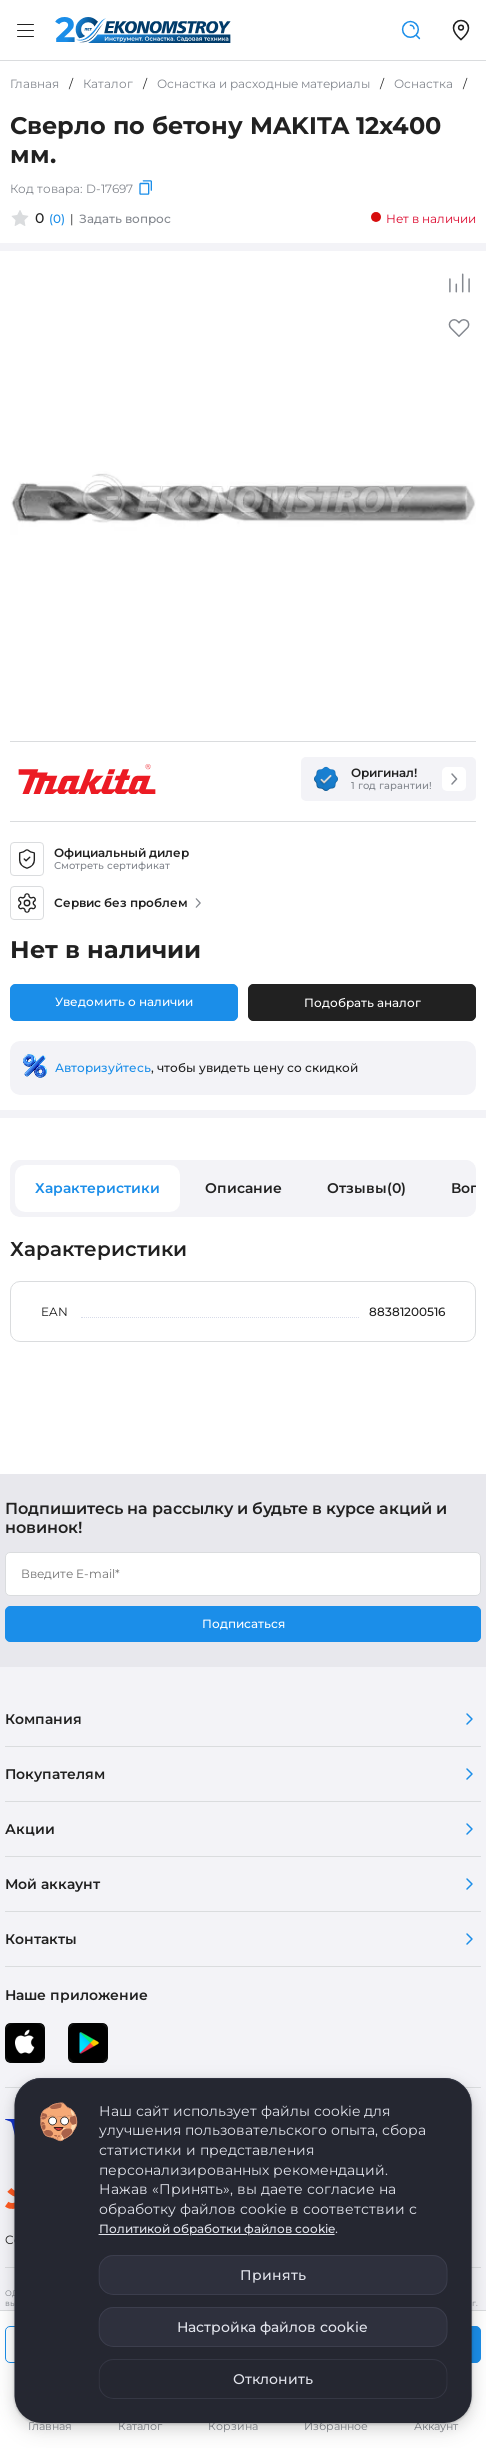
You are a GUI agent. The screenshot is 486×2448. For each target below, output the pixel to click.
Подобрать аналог (362, 1002)
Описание (243, 1188)
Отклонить (273, 2379)
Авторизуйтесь (103, 1067)
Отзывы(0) (366, 1188)
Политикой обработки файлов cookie (217, 2228)
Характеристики (97, 1188)
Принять (273, 2275)
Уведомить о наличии (124, 1001)
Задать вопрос (125, 218)
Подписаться (243, 1623)
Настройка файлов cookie (272, 2327)
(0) (57, 218)
